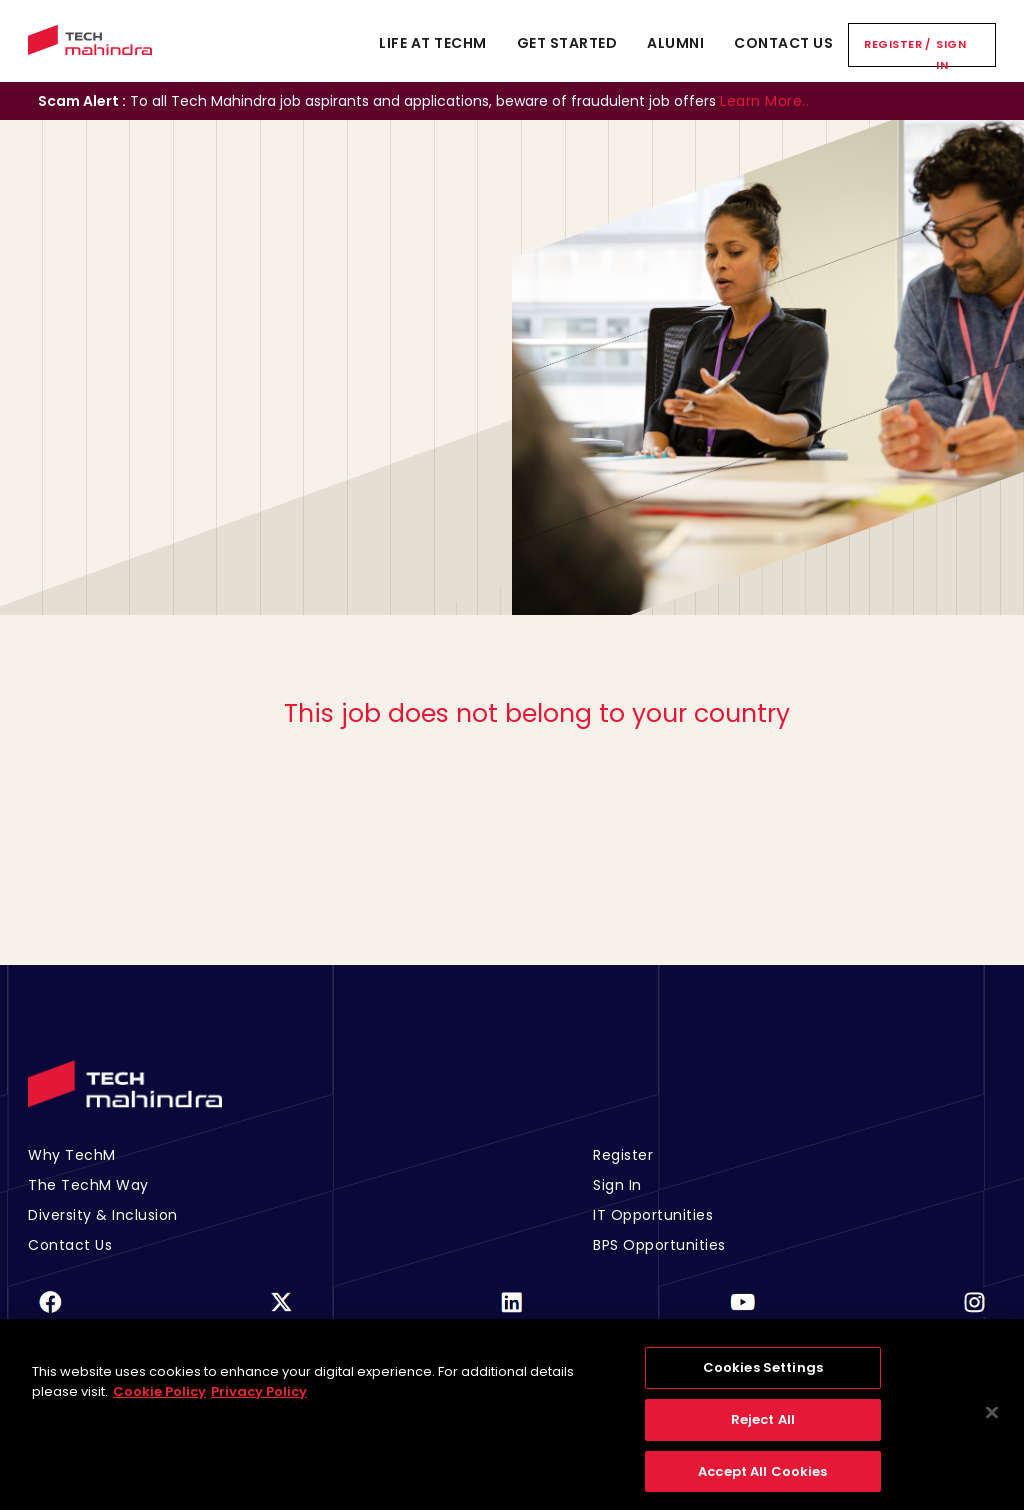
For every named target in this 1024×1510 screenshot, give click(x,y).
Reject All (763, 1428)
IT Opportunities (653, 1215)
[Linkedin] (512, 1314)
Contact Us (783, 43)
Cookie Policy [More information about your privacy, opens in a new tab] (159, 1400)
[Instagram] (974, 1314)
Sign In (951, 54)
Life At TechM (433, 43)
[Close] (992, 1422)
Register (893, 44)
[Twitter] (281, 1314)
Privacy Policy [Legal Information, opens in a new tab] (259, 1400)
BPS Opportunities (659, 1245)
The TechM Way (88, 1185)
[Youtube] (743, 1314)
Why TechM (72, 1155)
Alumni (675, 43)
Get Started (567, 43)
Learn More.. (764, 101)
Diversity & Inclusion (103, 1215)
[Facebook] (50, 1314)
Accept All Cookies (762, 1480)
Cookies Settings (763, 1377)
